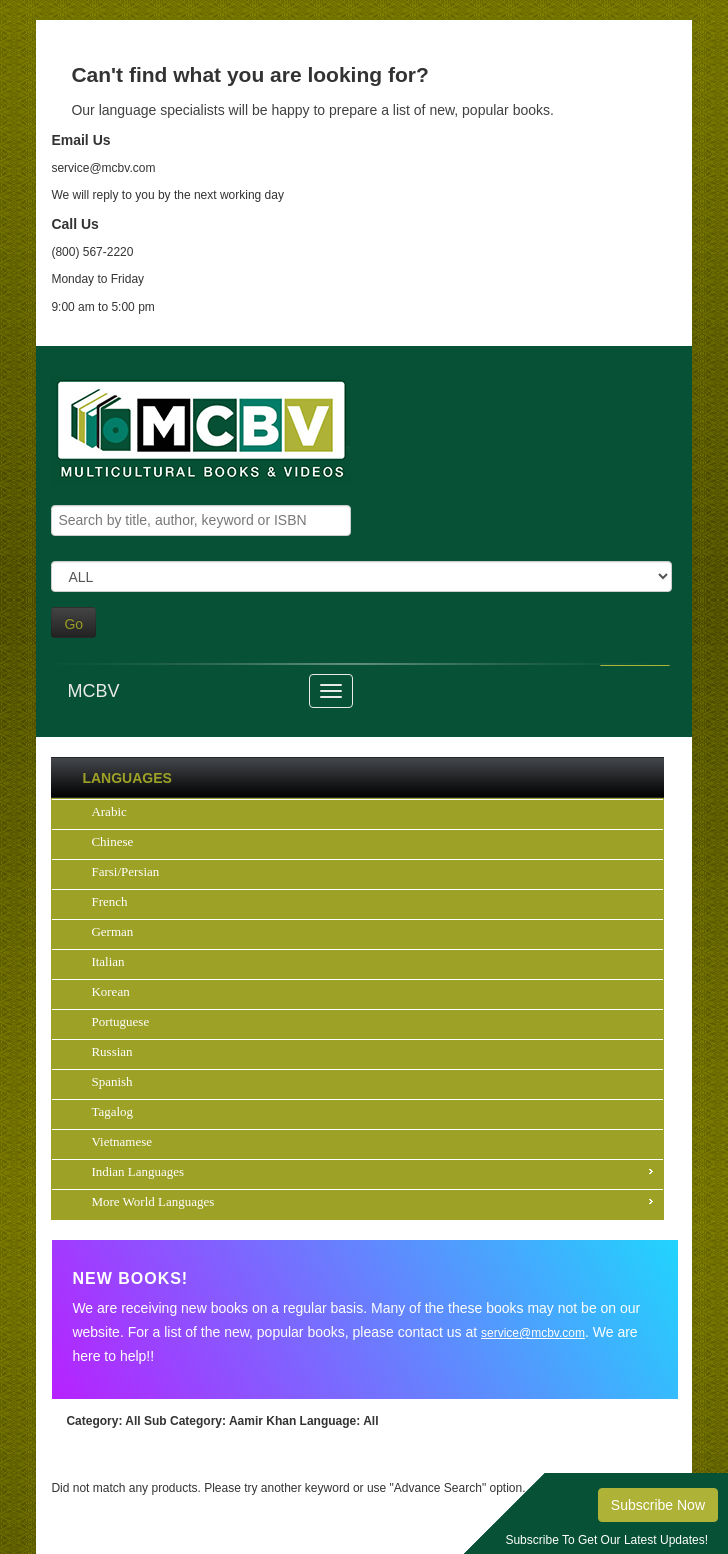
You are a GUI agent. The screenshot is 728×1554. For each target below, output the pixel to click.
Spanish (111, 1081)
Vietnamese (121, 1141)
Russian (111, 1051)
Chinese (112, 841)
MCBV (93, 691)
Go (73, 624)
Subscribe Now (658, 1505)
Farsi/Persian (125, 871)
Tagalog (112, 1111)
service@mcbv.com (533, 1333)
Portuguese (120, 1021)
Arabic (108, 811)
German (112, 931)
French (109, 901)
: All (103, 1421)
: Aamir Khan (220, 1421)
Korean (110, 991)
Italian (107, 961)
